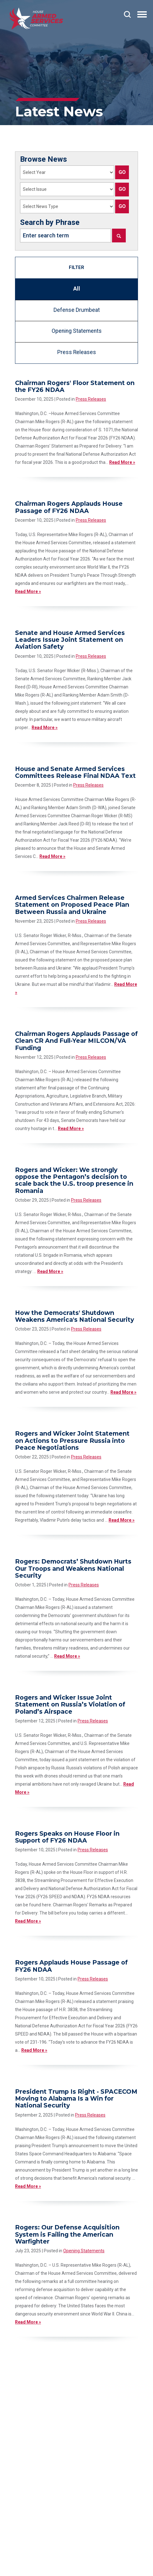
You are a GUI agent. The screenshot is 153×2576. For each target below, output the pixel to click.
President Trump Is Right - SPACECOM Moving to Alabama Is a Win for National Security (76, 2098)
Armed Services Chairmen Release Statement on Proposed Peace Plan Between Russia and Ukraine (72, 904)
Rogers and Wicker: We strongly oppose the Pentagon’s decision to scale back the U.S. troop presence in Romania (74, 1180)
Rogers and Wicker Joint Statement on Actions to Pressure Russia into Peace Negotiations (72, 1440)
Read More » (122, 462)
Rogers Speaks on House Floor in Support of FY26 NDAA (67, 1837)
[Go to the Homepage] (36, 19)
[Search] (119, 235)
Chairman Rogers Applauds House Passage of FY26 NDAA (69, 507)
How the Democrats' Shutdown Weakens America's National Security (74, 1316)
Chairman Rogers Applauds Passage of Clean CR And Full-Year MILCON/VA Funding (76, 1041)
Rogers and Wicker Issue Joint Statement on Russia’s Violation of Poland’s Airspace (70, 1704)
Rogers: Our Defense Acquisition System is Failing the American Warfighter (67, 2234)
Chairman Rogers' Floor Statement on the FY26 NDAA (75, 386)
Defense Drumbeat (77, 310)
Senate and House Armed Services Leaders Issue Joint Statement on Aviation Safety (70, 640)
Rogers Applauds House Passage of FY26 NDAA (71, 1966)
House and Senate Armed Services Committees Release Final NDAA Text (75, 772)
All (76, 289)
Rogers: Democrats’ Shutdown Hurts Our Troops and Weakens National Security (73, 1568)
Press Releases (76, 352)
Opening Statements (77, 331)
